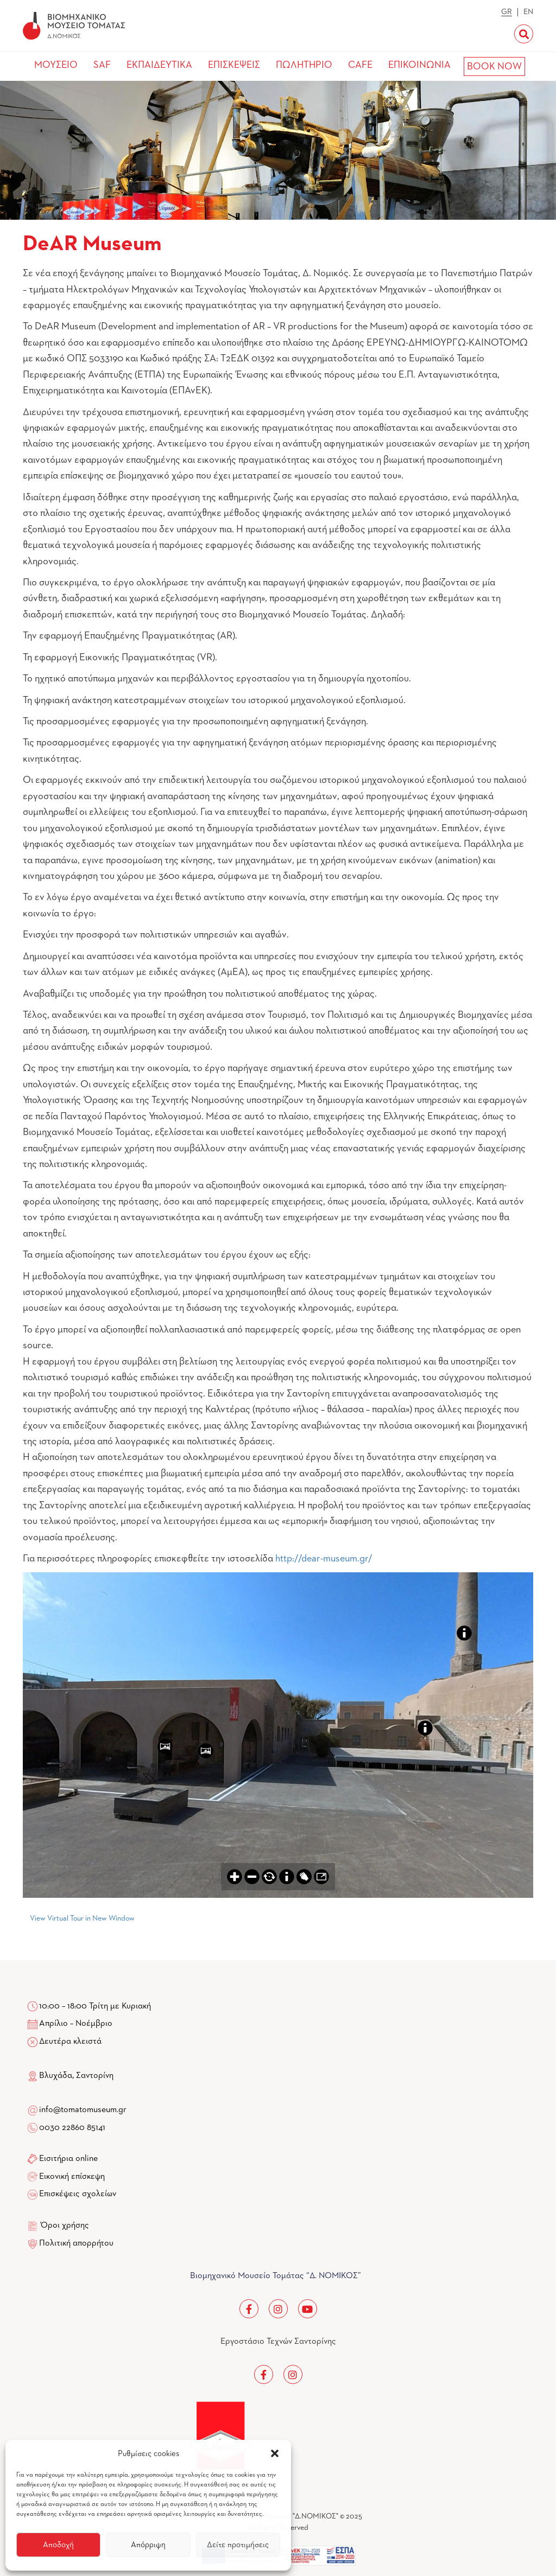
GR (506, 12)
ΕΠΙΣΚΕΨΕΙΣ (234, 65)
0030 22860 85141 (71, 2128)
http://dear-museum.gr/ (323, 1559)
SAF (102, 65)
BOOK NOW (494, 67)
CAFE (360, 65)
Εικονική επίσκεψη (72, 2176)
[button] (274, 2453)
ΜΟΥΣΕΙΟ (56, 65)
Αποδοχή (58, 2545)
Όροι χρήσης (65, 2225)
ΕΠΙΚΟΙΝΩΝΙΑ (419, 65)
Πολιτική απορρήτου (76, 2243)
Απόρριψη (148, 2545)
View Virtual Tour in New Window (82, 1918)
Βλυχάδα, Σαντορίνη (70, 2075)
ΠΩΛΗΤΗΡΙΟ (304, 65)
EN (528, 12)
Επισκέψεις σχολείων (77, 2194)
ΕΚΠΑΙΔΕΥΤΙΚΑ (159, 65)
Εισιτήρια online (68, 2158)
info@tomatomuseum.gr (83, 2110)
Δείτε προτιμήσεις (238, 2545)
